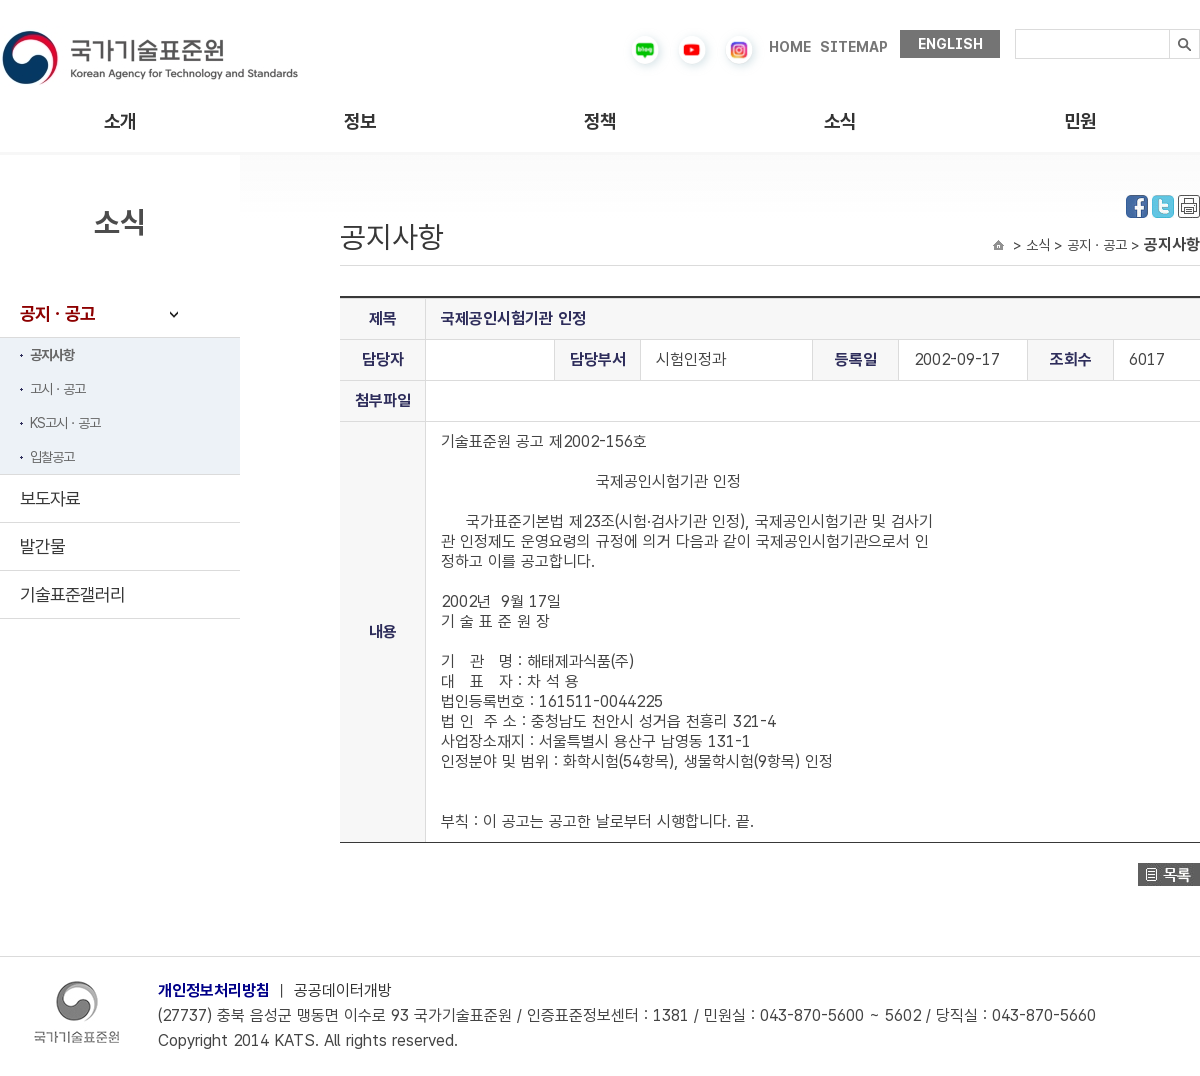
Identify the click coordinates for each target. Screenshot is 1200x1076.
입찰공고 (52, 457)
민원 (1080, 121)
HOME (790, 47)
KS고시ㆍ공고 (65, 423)
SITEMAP (854, 47)
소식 (840, 121)
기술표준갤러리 (72, 594)
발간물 (42, 546)
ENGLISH (950, 44)
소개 (120, 121)
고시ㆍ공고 (57, 389)
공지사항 (52, 355)
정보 (360, 121)
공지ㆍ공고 (57, 313)
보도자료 (50, 498)
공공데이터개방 (343, 990)
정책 (600, 121)
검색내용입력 (1015, 29)
